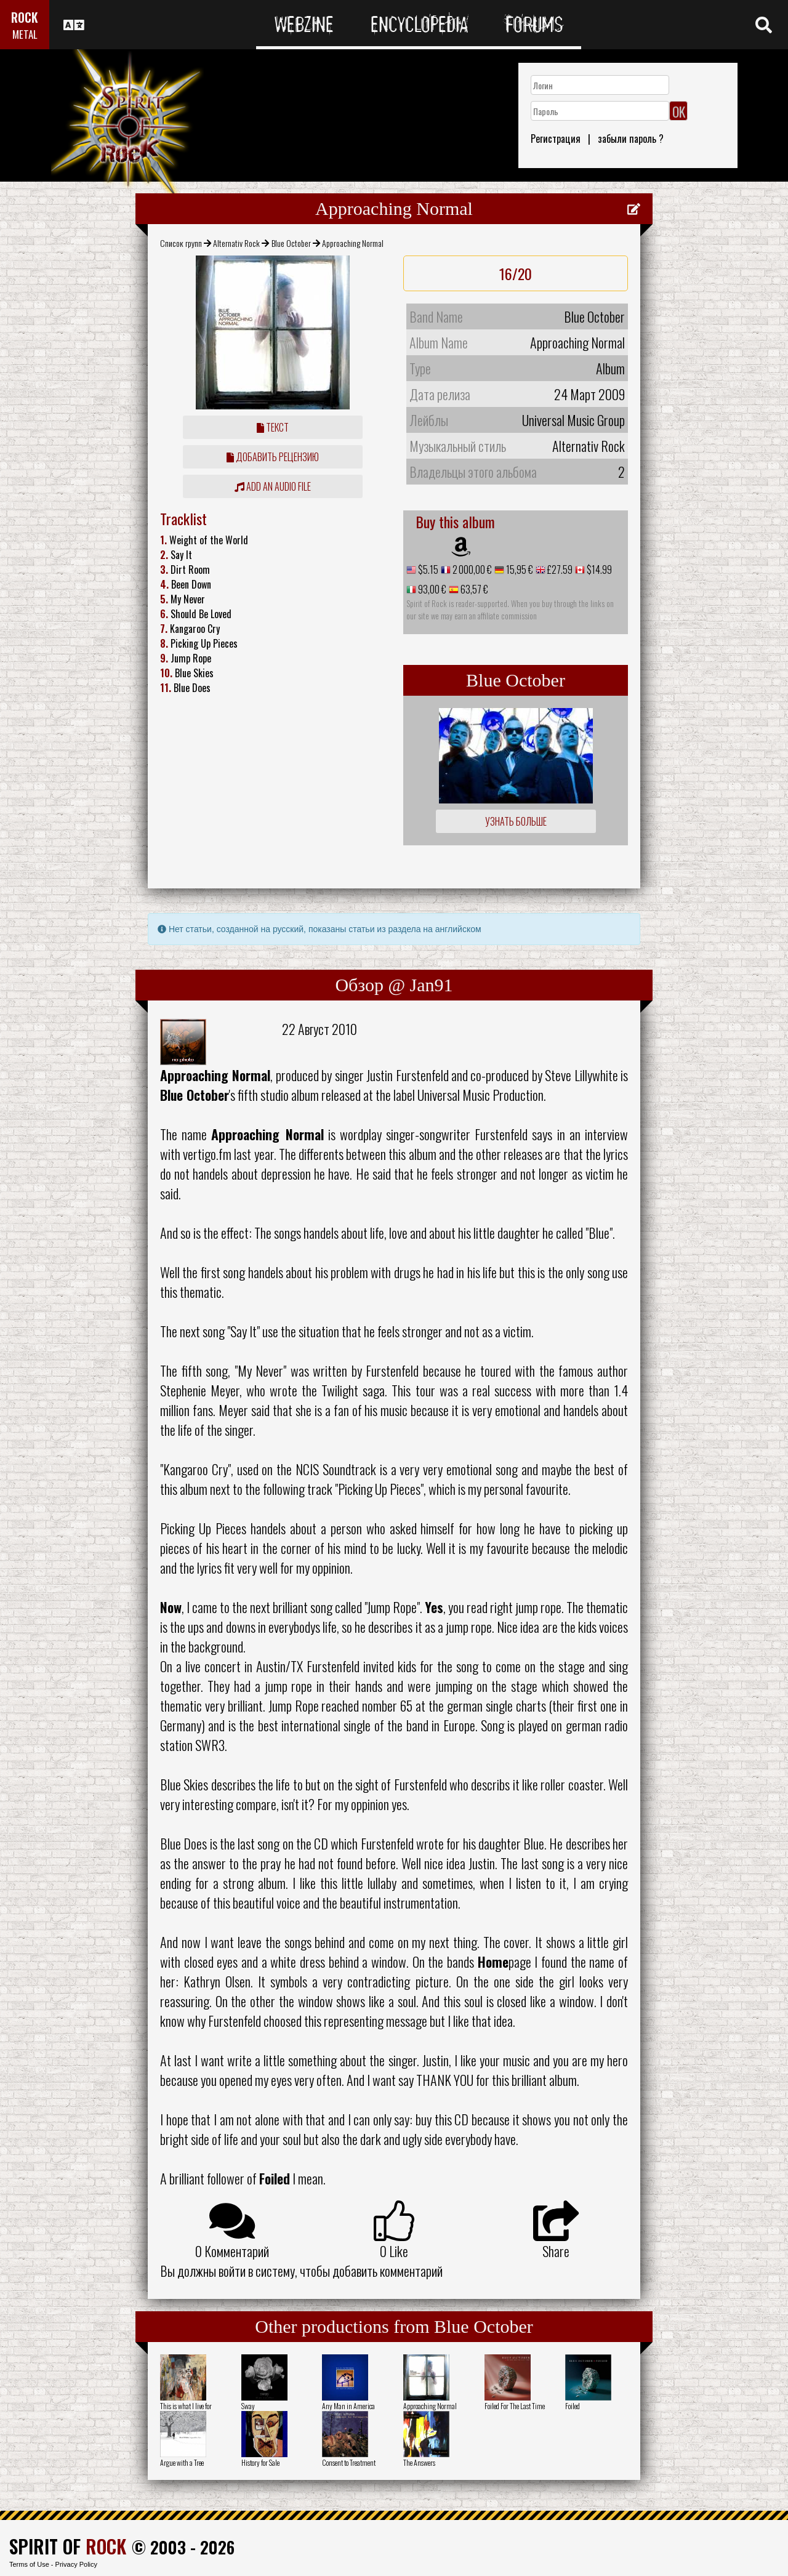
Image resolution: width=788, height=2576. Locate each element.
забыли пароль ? (631, 138)
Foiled (572, 2406)
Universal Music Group (573, 420)
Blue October (291, 242)
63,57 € (473, 589)
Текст (273, 427)
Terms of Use (29, 2564)
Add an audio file (273, 486)
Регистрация (556, 138)
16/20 (515, 273)
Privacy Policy (76, 2564)
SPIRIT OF (67, 2546)
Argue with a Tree (182, 2462)
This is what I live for (186, 2406)
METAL (25, 34)
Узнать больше (516, 821)
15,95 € (518, 569)
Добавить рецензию (273, 456)
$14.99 (598, 569)
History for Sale (260, 2462)
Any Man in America (348, 2406)
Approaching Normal (430, 2406)
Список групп (181, 242)
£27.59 (559, 569)
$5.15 (427, 569)
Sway (248, 2406)
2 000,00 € (471, 569)
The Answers (419, 2462)
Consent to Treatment (349, 2462)
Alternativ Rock (236, 242)
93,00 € (431, 589)
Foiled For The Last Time (514, 2406)
